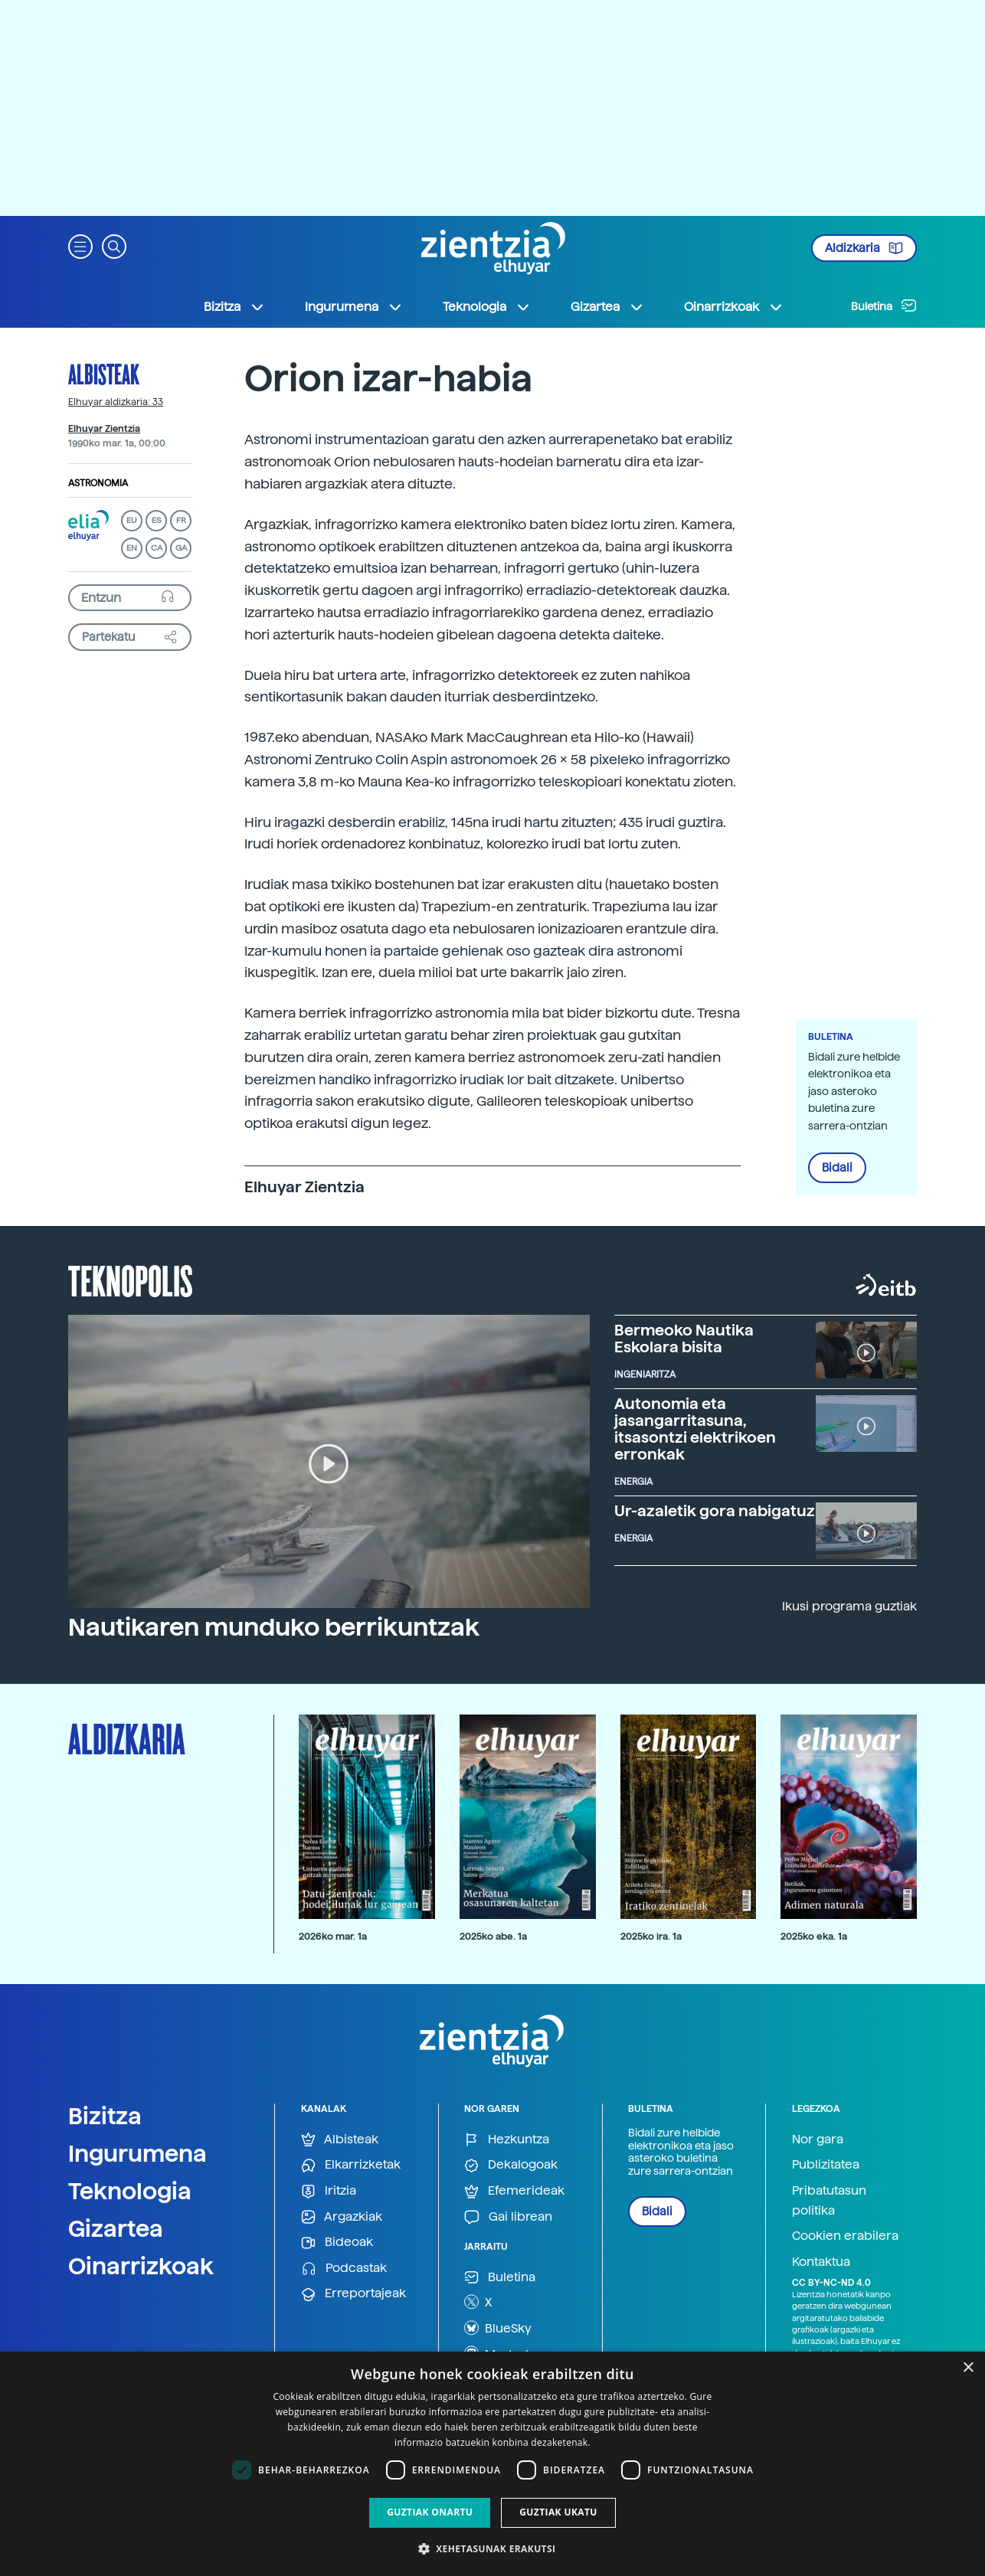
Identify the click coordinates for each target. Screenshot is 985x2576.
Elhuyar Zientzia (104, 428)
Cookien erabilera (845, 2235)
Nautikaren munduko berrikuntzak (273, 1627)
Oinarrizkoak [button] (734, 307)
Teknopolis (130, 1279)
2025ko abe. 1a (493, 1936)
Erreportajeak (353, 2294)
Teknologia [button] (487, 307)
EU (131, 520)
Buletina (884, 305)
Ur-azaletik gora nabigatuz (714, 1511)
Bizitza (105, 2116)
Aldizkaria (864, 248)
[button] (80, 245)
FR (181, 520)
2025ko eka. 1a (813, 1936)
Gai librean (508, 2217)
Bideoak (337, 2242)
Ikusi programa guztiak (849, 1606)
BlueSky (498, 2328)
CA (156, 548)
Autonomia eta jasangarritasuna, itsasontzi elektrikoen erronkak (695, 1428)
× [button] (968, 2368)
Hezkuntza (506, 2140)
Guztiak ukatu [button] (558, 2512)
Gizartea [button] (607, 307)
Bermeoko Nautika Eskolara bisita (684, 1338)
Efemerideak (514, 2191)
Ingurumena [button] (354, 307)
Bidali (837, 1168)
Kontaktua (821, 2261)
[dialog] (492, 2464)
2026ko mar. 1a (333, 1936)
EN (131, 548)
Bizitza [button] (234, 307)
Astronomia (98, 483)
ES (156, 520)
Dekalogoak (511, 2165)
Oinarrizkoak (141, 2266)
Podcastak (344, 2269)
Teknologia (129, 2191)
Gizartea (115, 2228)
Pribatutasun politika (829, 2200)
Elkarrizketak (351, 2165)
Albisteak (103, 373)
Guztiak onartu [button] (430, 2512)
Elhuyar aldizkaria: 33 (115, 402)
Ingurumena (137, 2153)
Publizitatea (825, 2164)
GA (181, 548)
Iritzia (328, 2191)
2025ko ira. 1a (651, 1936)
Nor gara (817, 2139)
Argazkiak (341, 2217)
